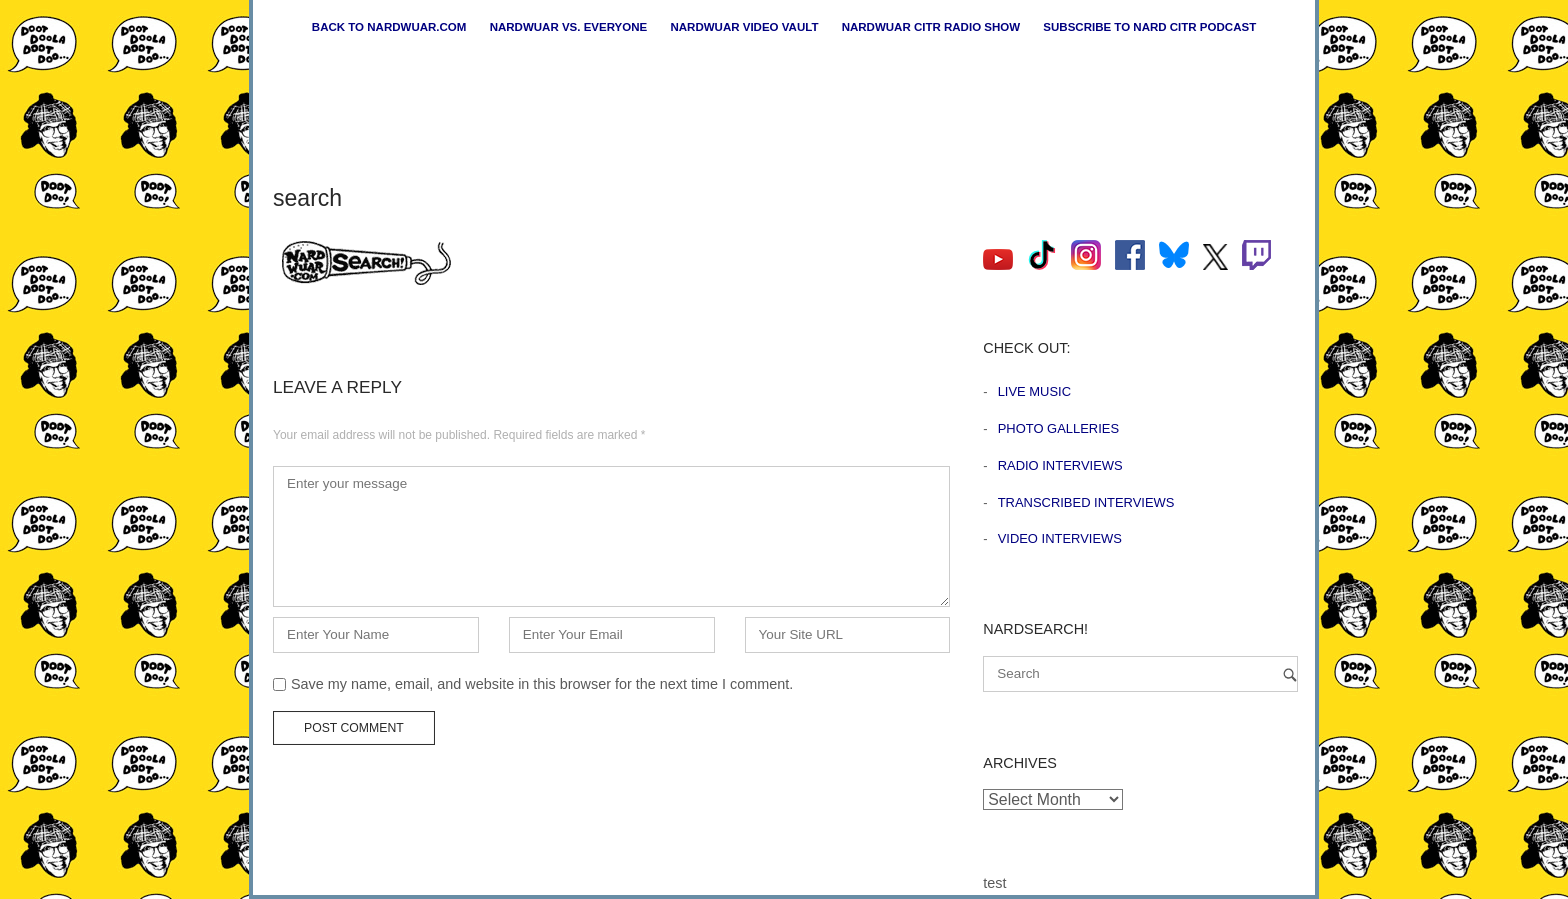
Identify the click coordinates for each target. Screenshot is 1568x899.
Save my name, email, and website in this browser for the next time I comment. (542, 684)
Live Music (1034, 391)
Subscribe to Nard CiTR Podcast (1149, 27)
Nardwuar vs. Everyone (569, 27)
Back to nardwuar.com (389, 27)
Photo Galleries (1058, 428)
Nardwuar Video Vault (744, 27)
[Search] (1290, 674)
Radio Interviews (1060, 465)
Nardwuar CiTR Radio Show (931, 27)
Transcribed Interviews (1086, 502)
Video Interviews (1060, 538)
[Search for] (1140, 674)
